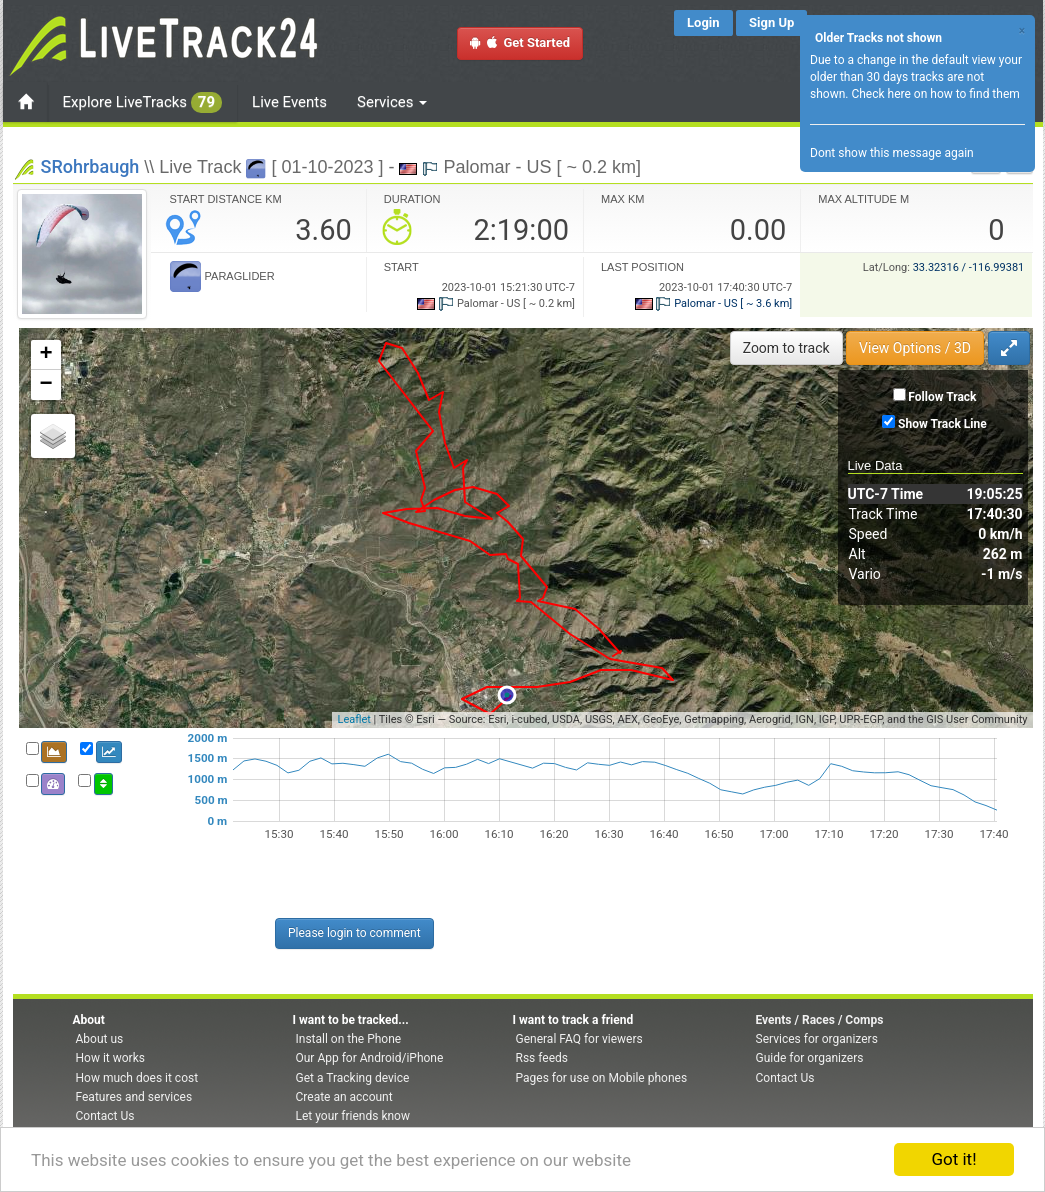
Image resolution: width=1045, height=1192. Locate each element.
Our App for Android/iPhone (370, 1058)
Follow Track (942, 397)
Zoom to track (786, 348)
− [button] (45, 385)
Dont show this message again (892, 153)
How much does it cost (137, 1078)
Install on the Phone (349, 1039)
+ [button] (45, 355)
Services (392, 102)
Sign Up (771, 22)
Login (703, 22)
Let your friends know (353, 1116)
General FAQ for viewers (579, 1039)
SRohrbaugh (90, 166)
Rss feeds (542, 1058)
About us (100, 1039)
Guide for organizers (810, 1058)
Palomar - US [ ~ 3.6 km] (714, 303)
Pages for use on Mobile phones (602, 1078)
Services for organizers (817, 1039)
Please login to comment (354, 933)
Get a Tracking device (353, 1078)
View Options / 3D (915, 348)
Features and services (134, 1097)
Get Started (520, 42)
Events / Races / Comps (820, 1020)
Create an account (344, 1097)
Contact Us (105, 1116)
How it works (110, 1058)
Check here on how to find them (935, 94)
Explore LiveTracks (143, 102)
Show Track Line (942, 424)
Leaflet (353, 719)
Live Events (289, 102)
